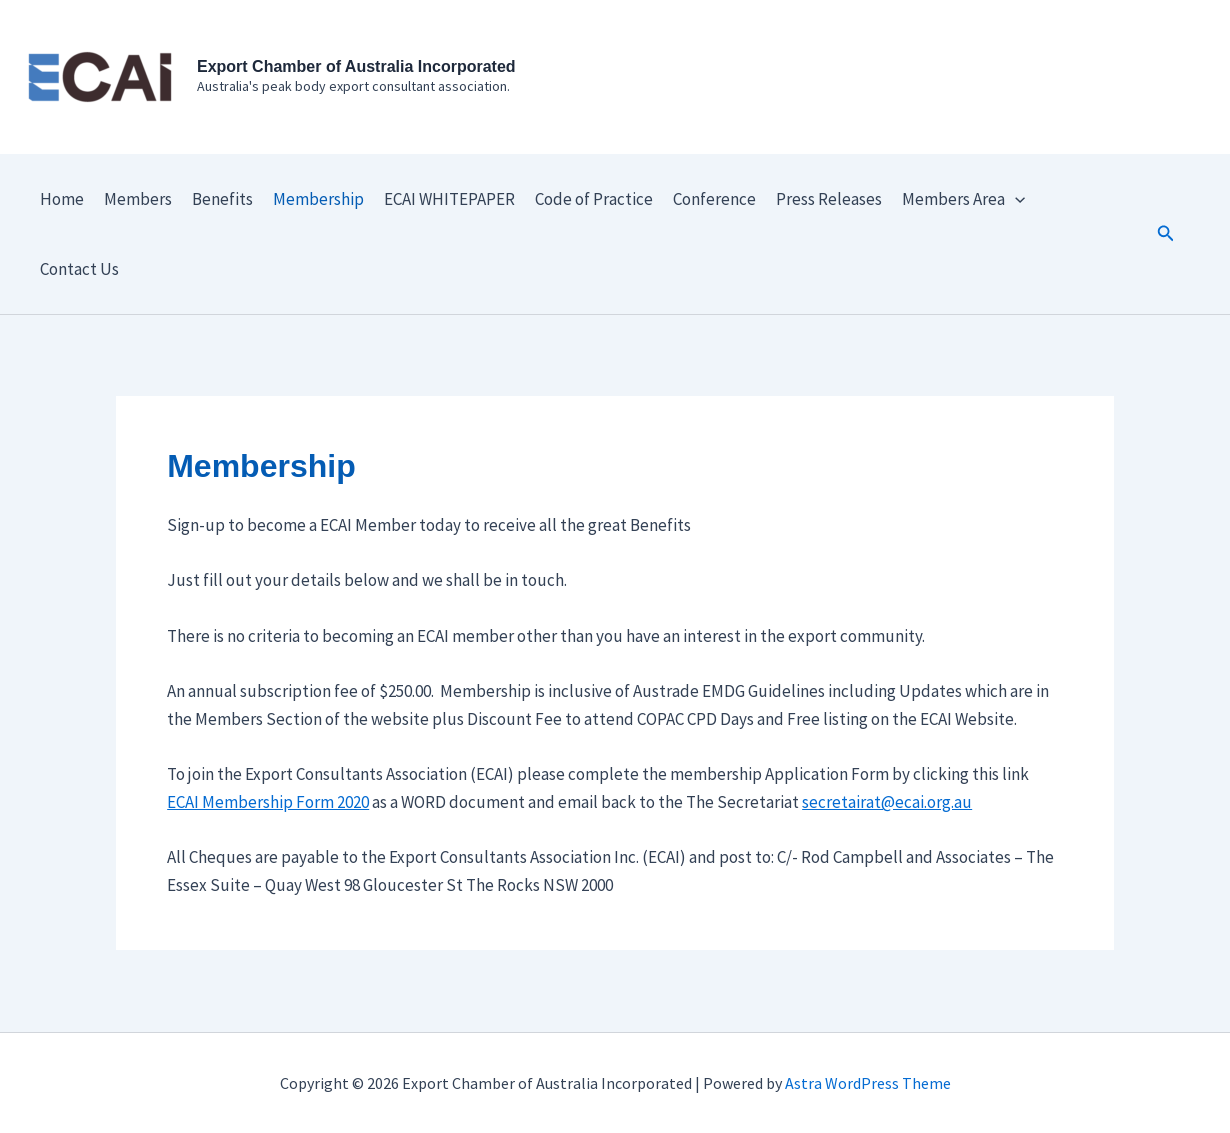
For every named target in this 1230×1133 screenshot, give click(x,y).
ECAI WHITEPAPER (449, 199)
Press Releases (829, 199)
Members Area (963, 199)
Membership (318, 199)
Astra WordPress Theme (868, 1083)
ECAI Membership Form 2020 (268, 802)
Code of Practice (594, 199)
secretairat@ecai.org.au (887, 802)
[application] (1015, 199)
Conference (714, 199)
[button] (1166, 234)
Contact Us (79, 269)
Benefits (222, 199)
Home (62, 199)
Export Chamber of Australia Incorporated (356, 66)
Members (138, 199)
